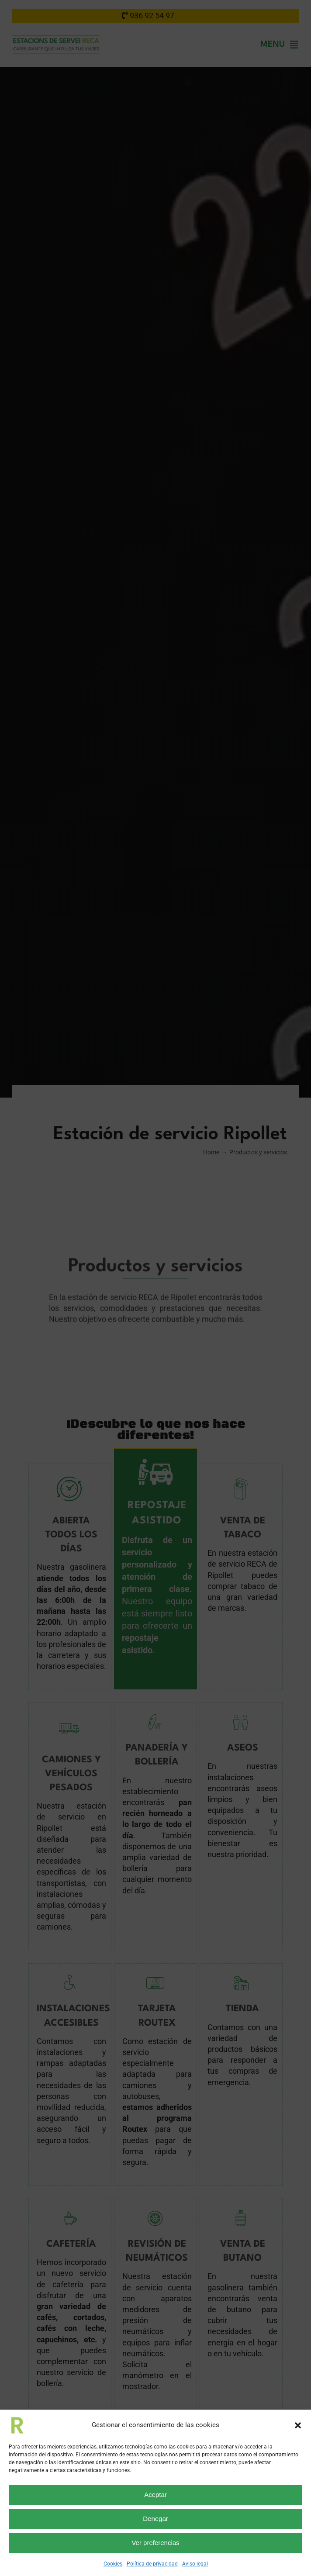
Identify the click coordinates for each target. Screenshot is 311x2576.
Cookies (113, 2564)
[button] (298, 2425)
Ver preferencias (155, 2542)
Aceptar (155, 2494)
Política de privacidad (152, 2564)
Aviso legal (195, 2564)
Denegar (155, 2518)
